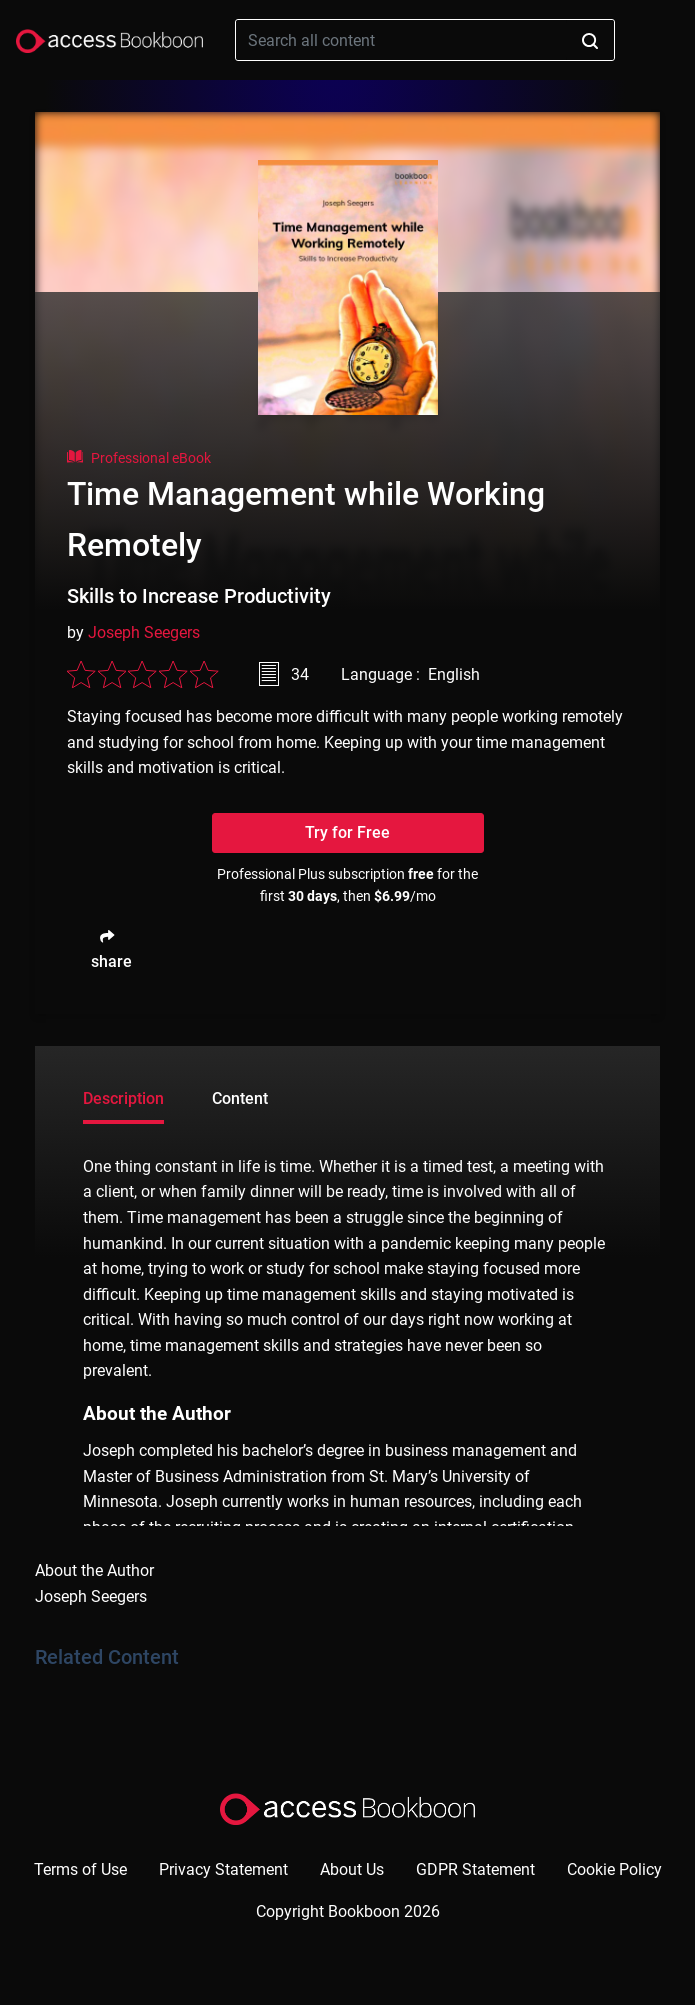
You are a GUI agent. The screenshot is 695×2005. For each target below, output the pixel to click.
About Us (352, 1869)
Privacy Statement (223, 1869)
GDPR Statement (475, 1869)
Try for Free (347, 832)
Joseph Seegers (144, 632)
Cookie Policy (614, 1869)
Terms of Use (80, 1869)
